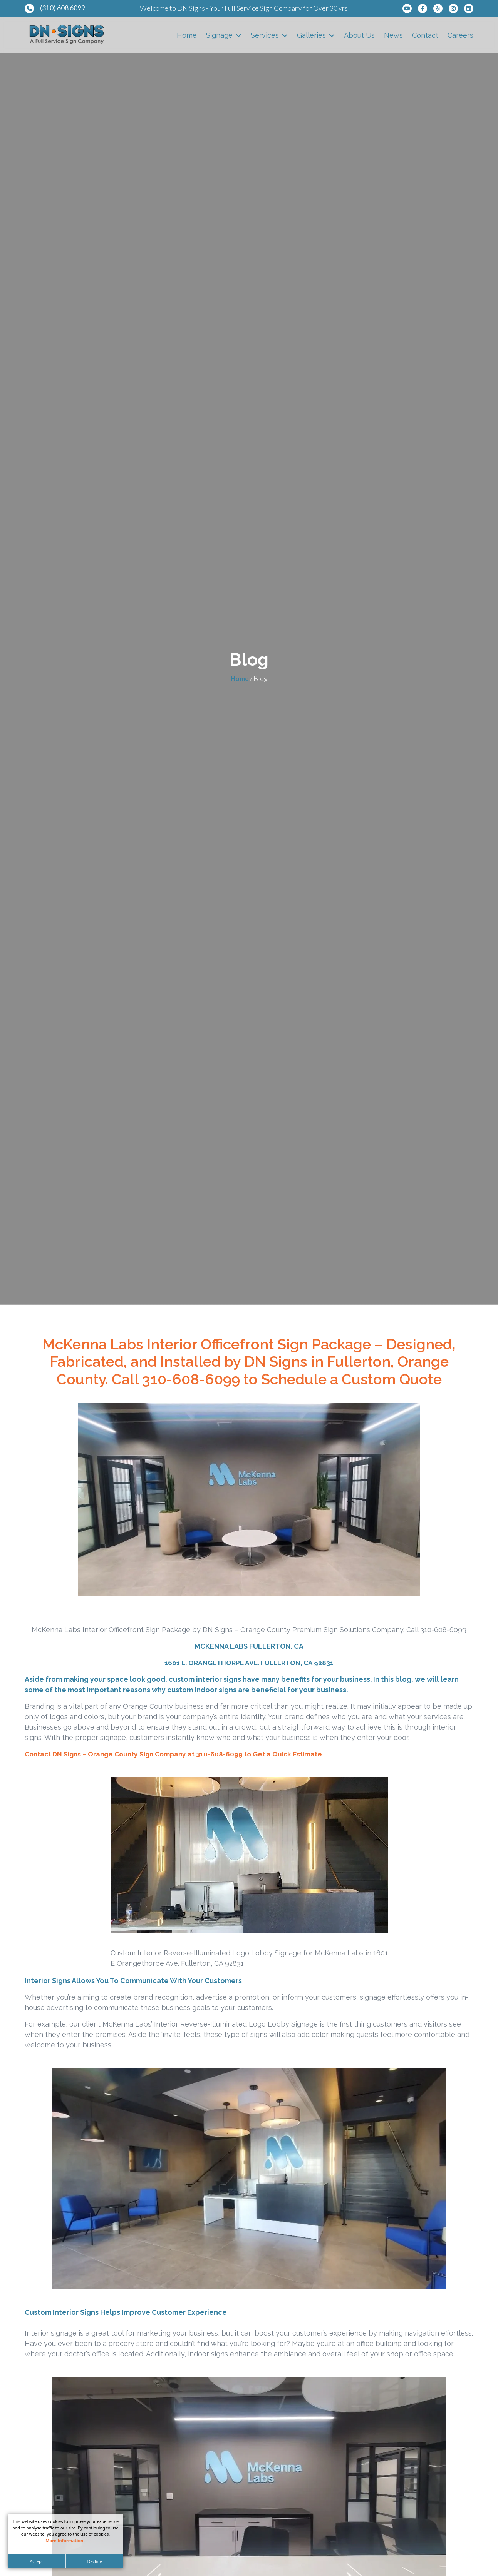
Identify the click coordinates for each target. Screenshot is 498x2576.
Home (187, 35)
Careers (460, 35)
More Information (64, 2540)
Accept (36, 2561)
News (393, 35)
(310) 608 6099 (55, 8)
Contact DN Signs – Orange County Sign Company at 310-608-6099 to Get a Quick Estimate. (181, 1754)
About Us (359, 35)
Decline (94, 2561)
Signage (223, 35)
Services (269, 35)
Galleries (316, 35)
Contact (425, 35)
